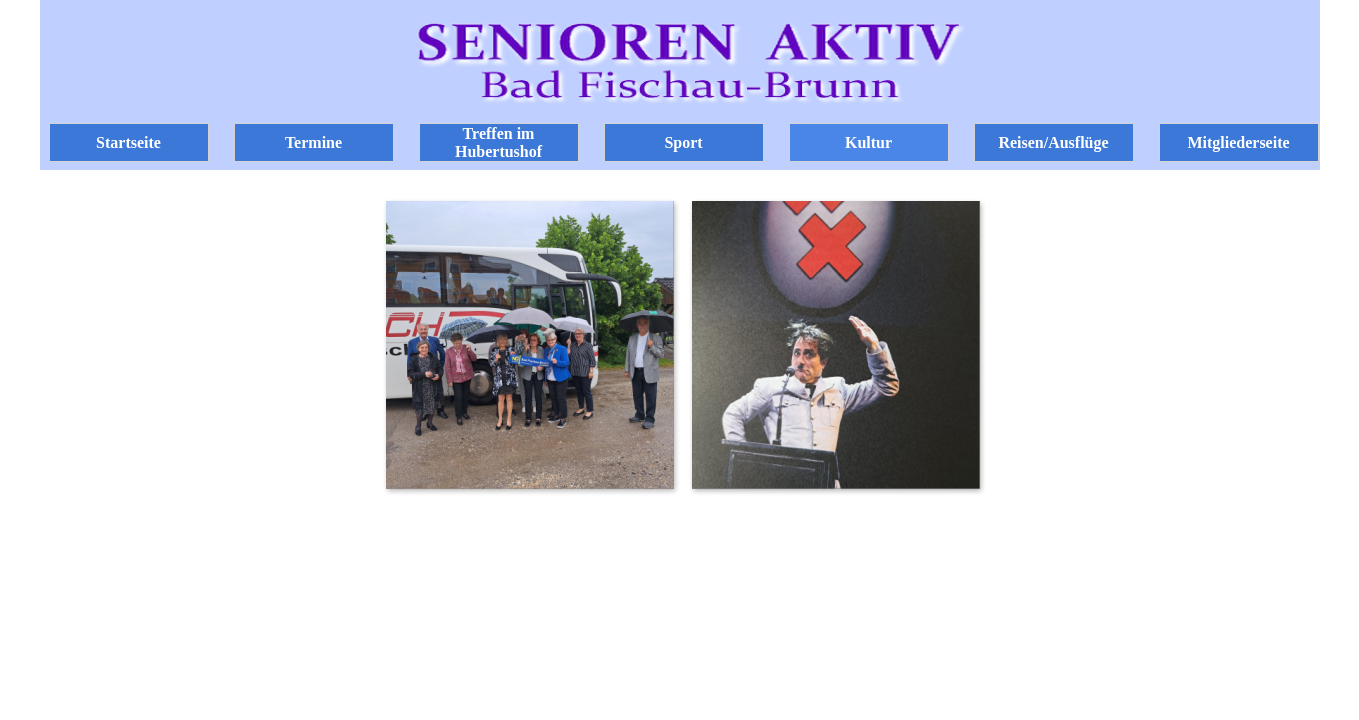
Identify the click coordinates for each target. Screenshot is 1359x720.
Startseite (128, 142)
